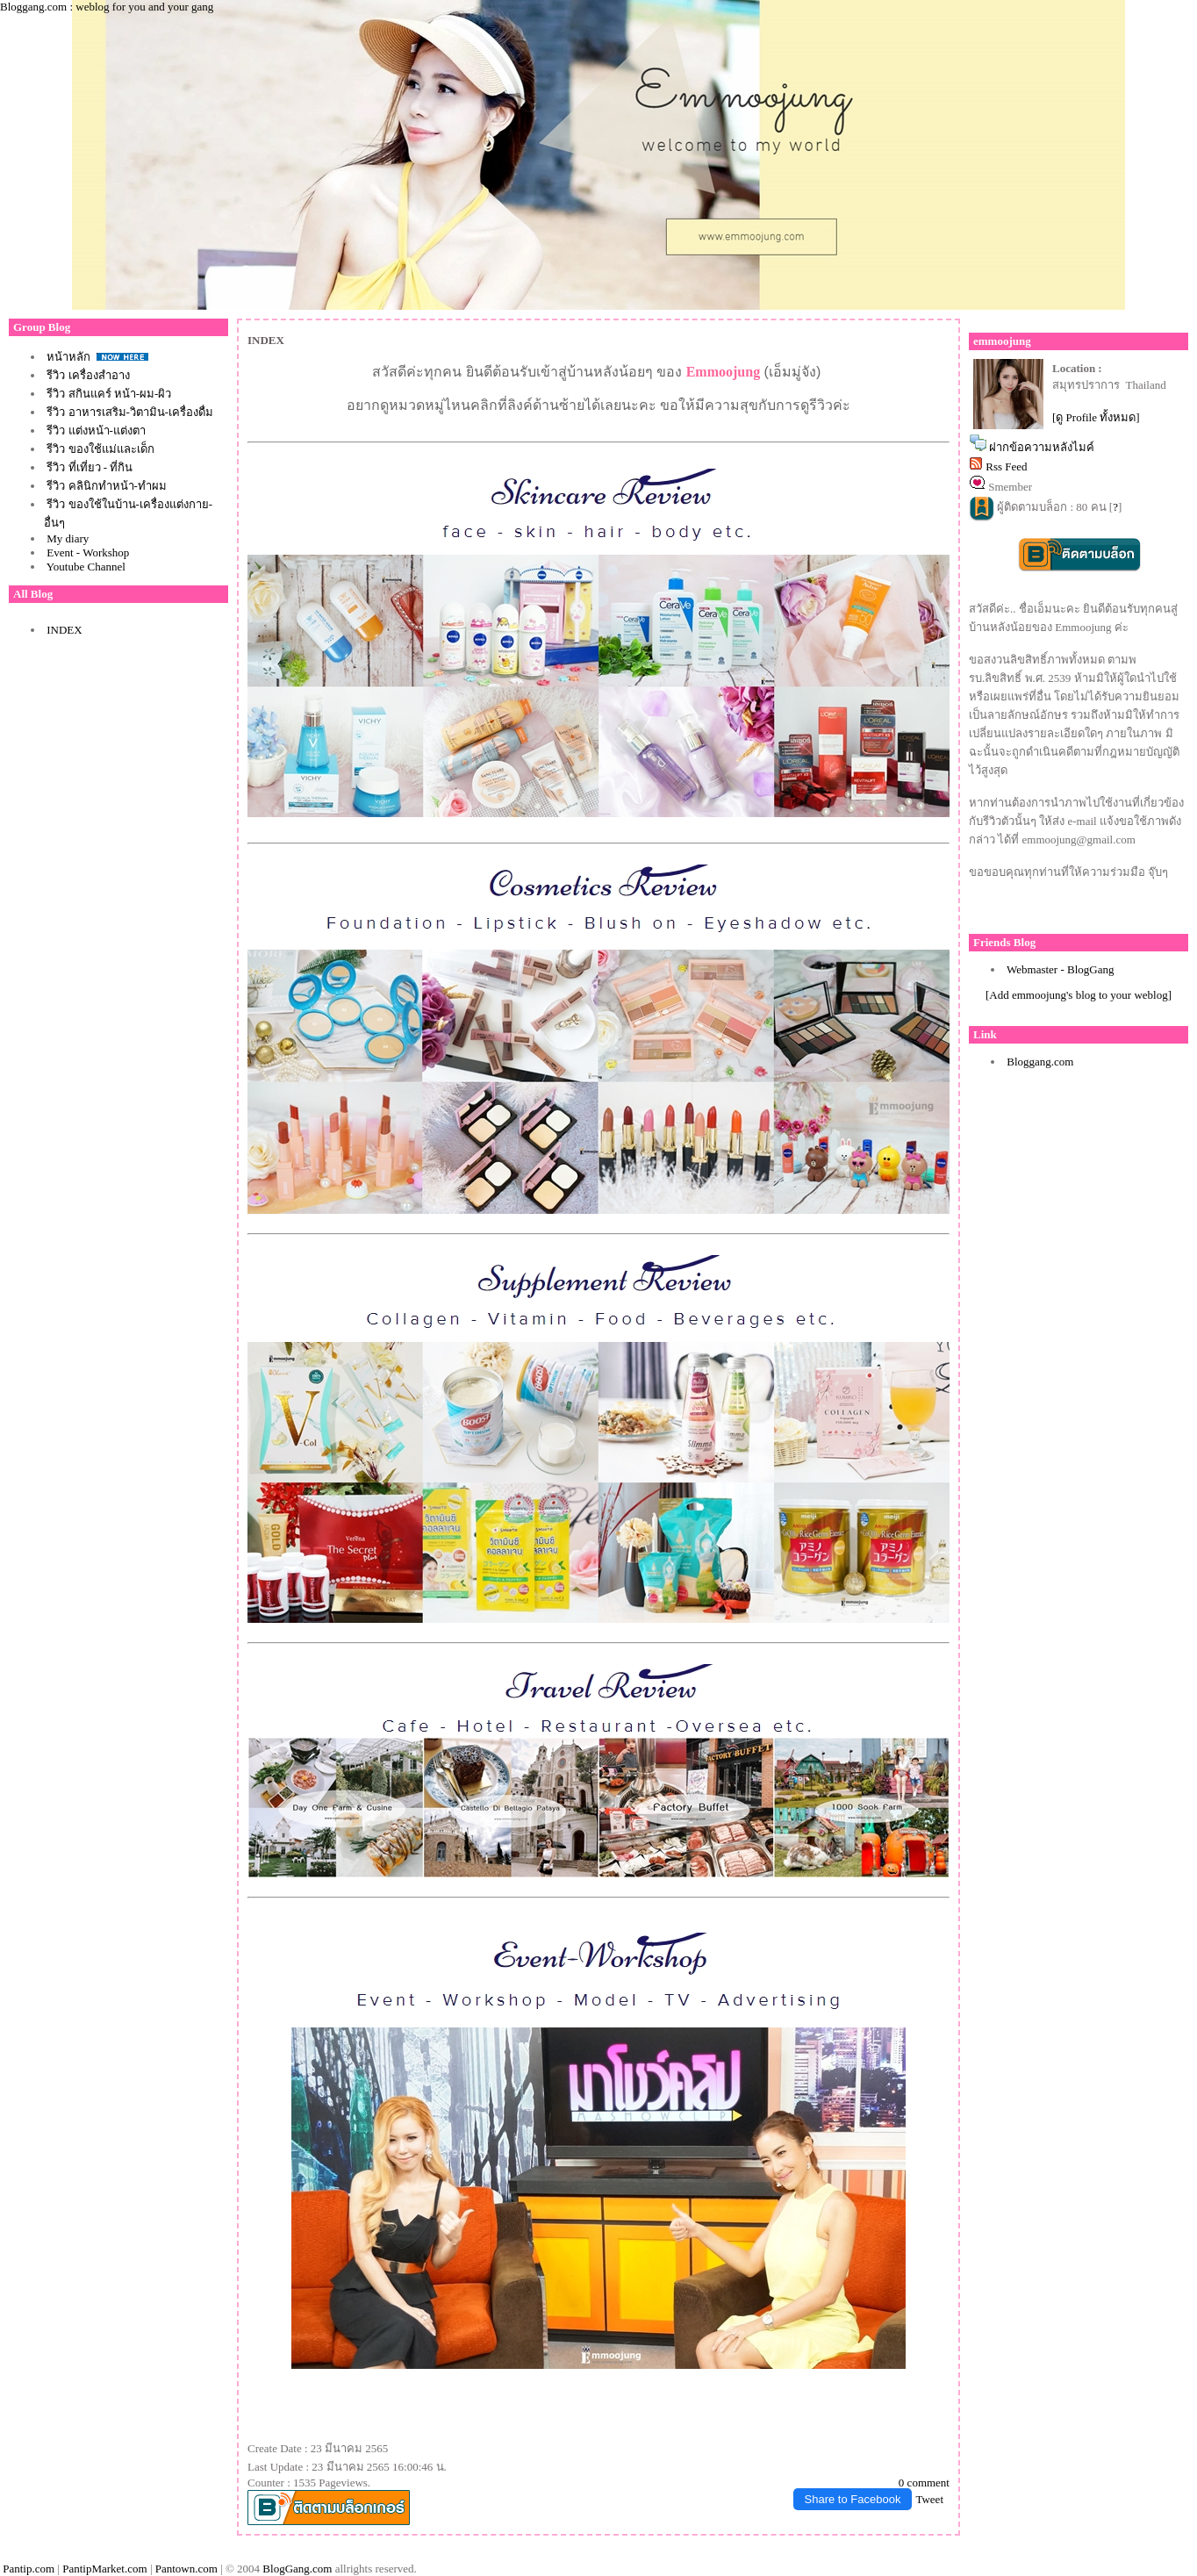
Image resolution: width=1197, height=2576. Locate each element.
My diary (68, 538)
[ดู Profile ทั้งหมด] (1096, 417)
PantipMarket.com (104, 2568)
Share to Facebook (853, 2499)
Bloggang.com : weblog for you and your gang (106, 6)
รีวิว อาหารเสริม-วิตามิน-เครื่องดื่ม (130, 412)
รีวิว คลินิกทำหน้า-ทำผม (107, 485)
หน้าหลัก (70, 356)
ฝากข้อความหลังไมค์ (1041, 447)
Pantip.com (28, 2568)
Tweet (929, 2499)
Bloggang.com (1040, 1061)
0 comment (924, 2482)
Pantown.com (186, 2568)
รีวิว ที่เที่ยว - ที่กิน (90, 467)
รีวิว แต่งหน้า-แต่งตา (96, 430)
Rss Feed (1006, 466)
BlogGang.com (297, 2568)
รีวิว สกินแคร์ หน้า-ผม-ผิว (109, 393)
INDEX (64, 629)
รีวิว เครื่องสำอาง (88, 375)
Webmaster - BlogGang (1060, 969)
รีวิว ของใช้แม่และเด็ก (100, 449)
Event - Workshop (88, 552)
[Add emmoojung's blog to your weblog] (1079, 994)
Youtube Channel (86, 566)
